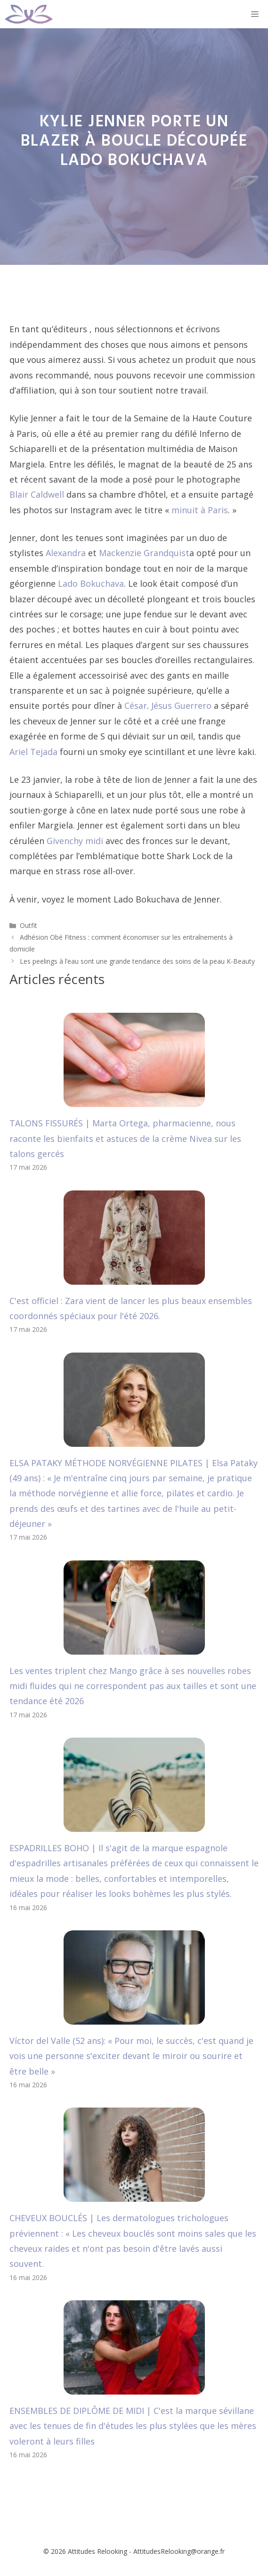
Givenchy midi (75, 840)
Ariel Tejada (33, 751)
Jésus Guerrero (181, 705)
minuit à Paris (199, 510)
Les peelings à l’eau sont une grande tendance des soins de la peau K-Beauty (137, 961)
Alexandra (66, 552)
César (135, 705)
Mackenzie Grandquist (144, 552)
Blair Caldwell (36, 494)
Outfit (28, 925)
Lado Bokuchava (91, 583)
